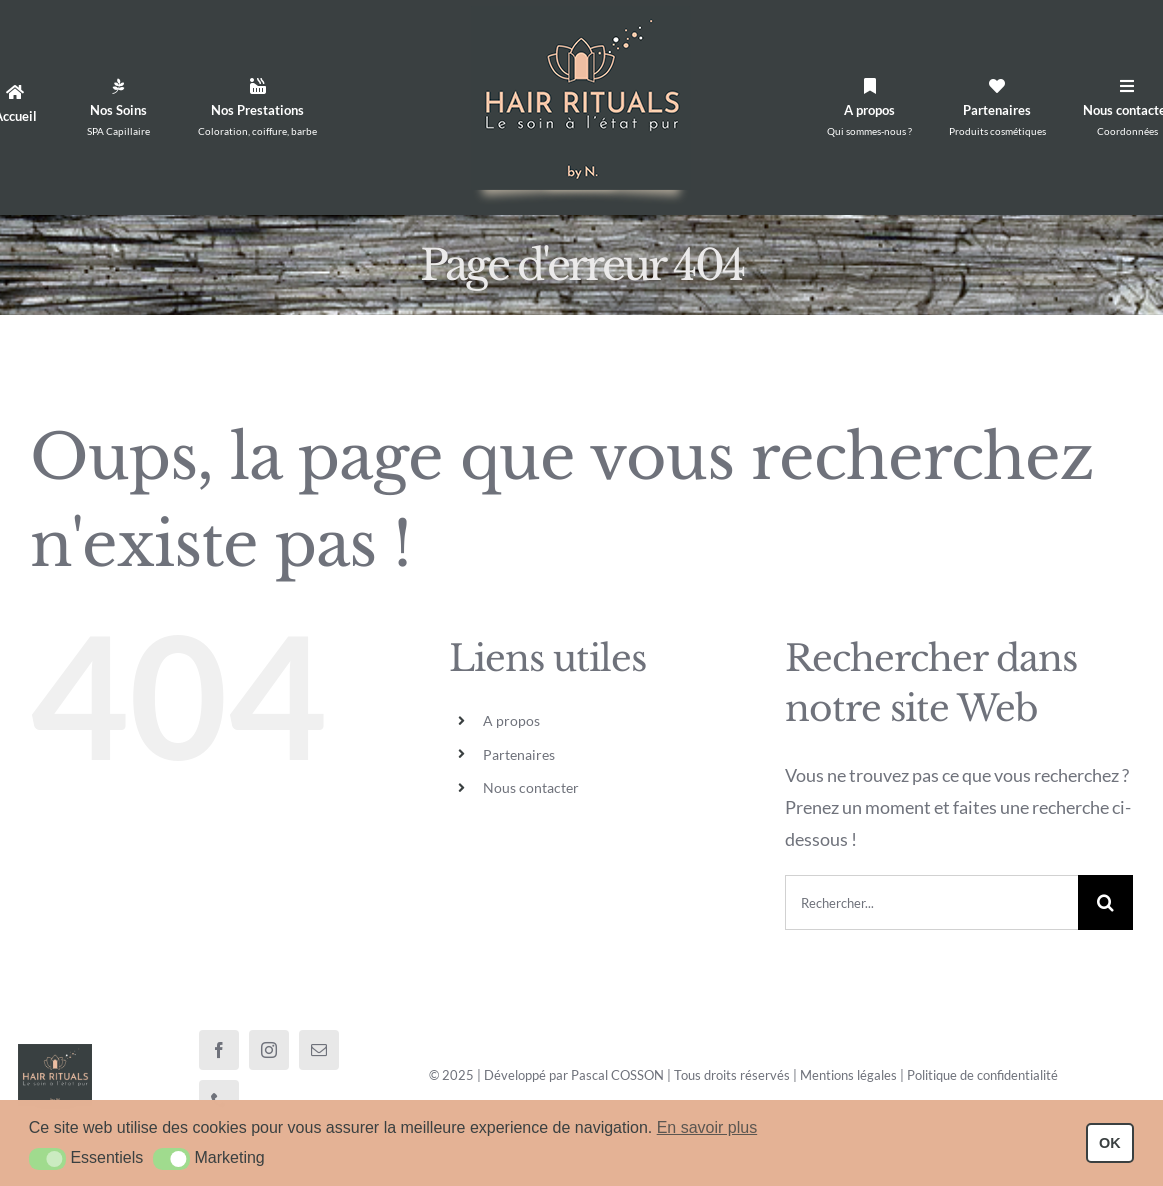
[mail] (319, 1050)
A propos (511, 720)
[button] (47, 1159)
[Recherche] (1105, 902)
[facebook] (219, 1050)
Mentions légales (848, 1075)
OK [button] (1110, 1143)
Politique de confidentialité (982, 1075)
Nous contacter (531, 787)
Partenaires (519, 754)
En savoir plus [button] (707, 1127)
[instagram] (269, 1050)
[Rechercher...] (931, 902)
